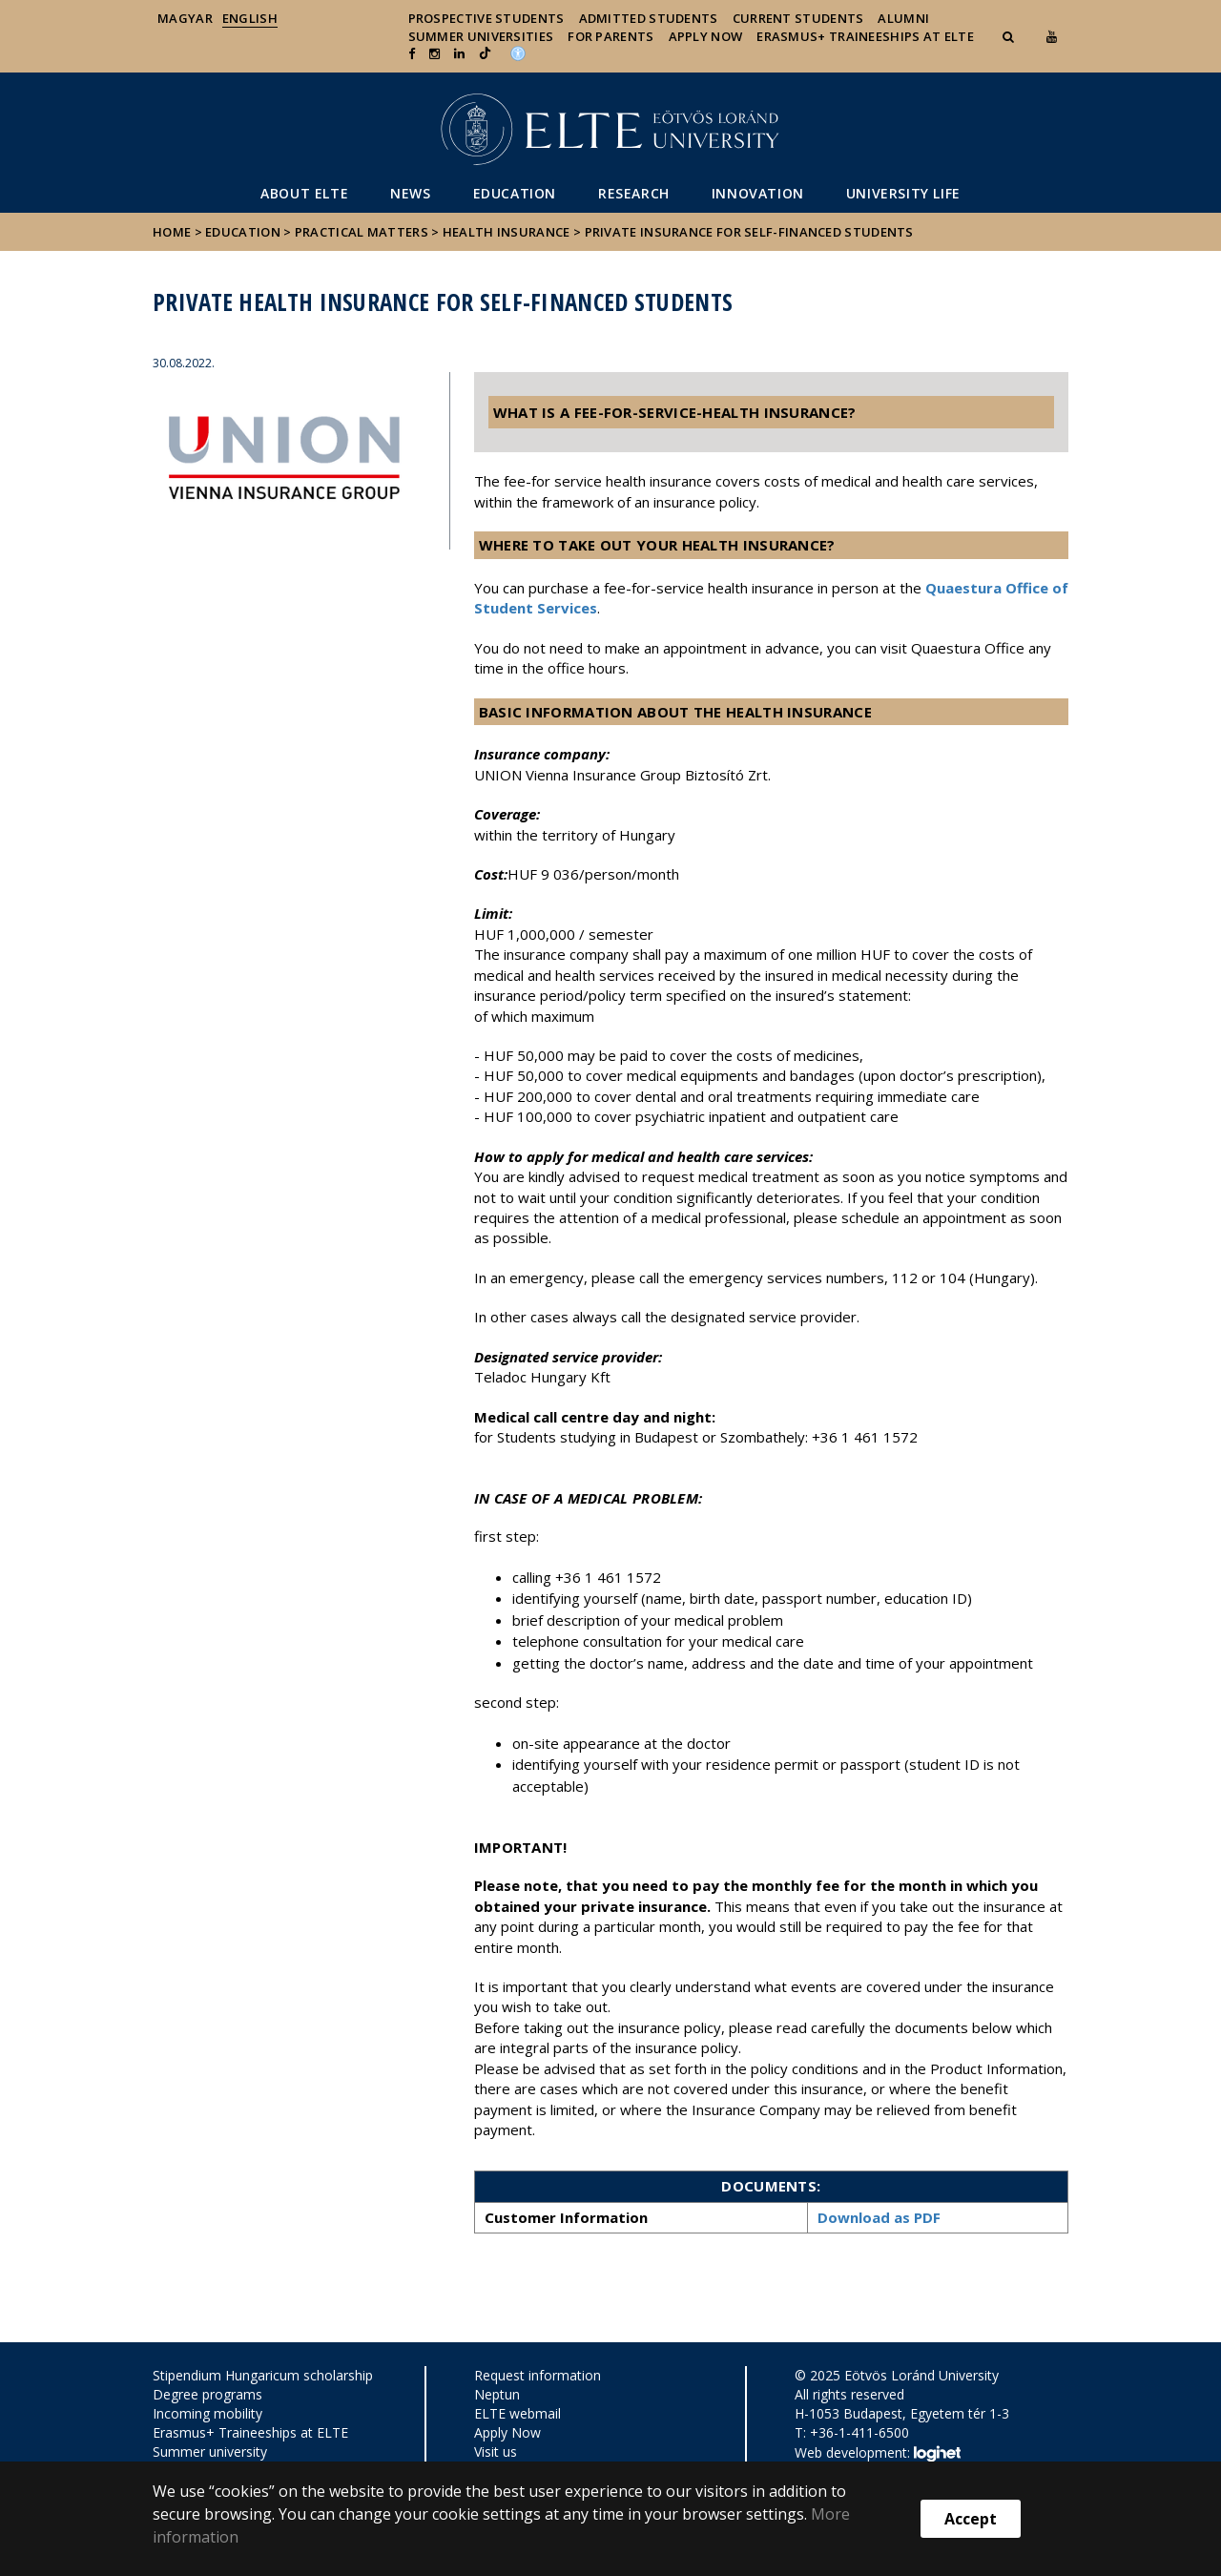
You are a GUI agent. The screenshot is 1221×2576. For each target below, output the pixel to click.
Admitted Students (648, 18)
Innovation (758, 193)
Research (634, 193)
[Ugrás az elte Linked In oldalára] (459, 53)
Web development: (877, 2453)
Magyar (185, 18)
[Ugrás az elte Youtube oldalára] (1051, 36)
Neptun (497, 2394)
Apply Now (706, 36)
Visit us (495, 2451)
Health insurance (506, 231)
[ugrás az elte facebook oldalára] (411, 53)
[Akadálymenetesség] (518, 51)
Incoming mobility (207, 2413)
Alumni (903, 18)
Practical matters (361, 231)
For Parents (610, 36)
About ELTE (304, 193)
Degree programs (207, 2394)
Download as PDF (879, 2217)
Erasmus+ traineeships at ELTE (865, 36)
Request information (537, 2375)
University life (903, 193)
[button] (1010, 36)
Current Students (798, 18)
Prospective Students (486, 18)
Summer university (210, 2451)
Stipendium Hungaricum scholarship (263, 2375)
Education (514, 193)
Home (174, 231)
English (250, 18)
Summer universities (481, 36)
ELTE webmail (517, 2413)
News (410, 193)
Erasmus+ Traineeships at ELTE (250, 2432)
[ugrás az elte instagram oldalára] (434, 53)
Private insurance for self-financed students (749, 231)
